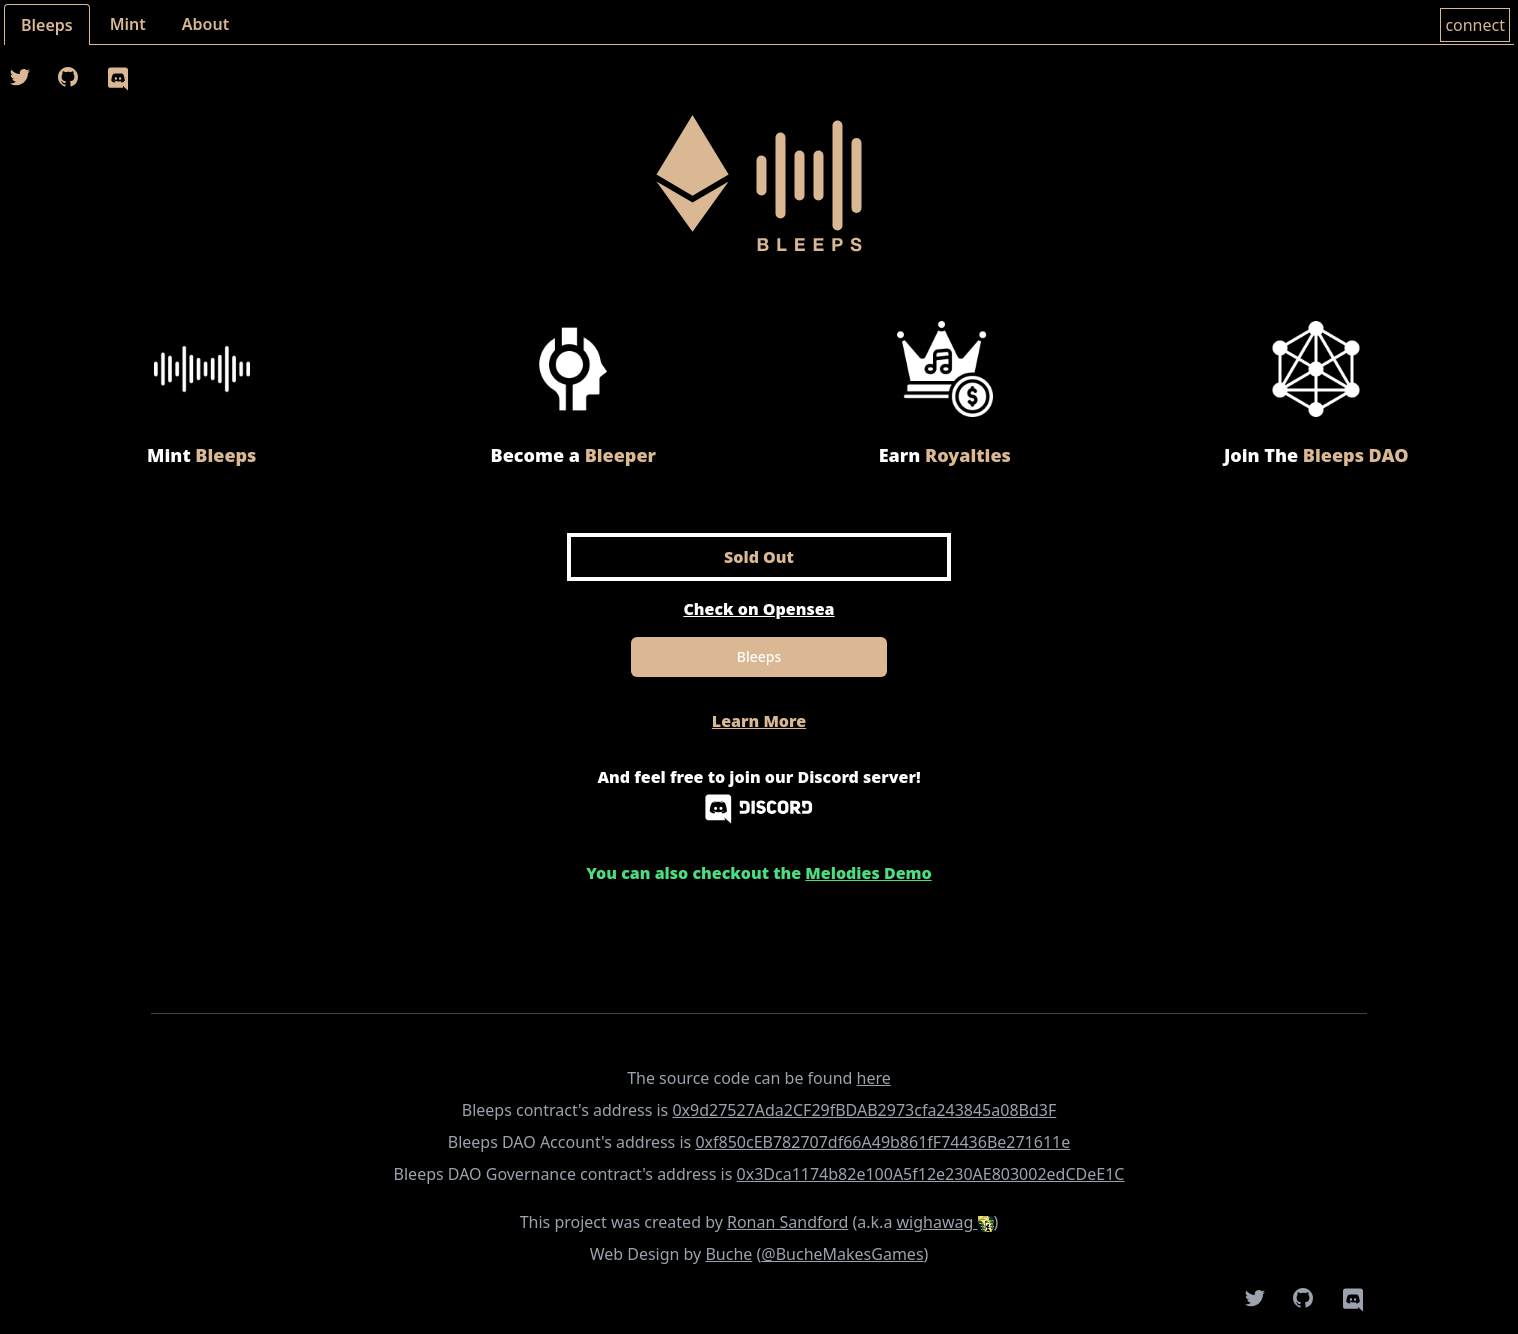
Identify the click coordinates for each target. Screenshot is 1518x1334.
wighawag (945, 1222)
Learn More (759, 721)
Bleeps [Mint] (759, 656)
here (874, 1078)
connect (1475, 25)
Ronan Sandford (787, 1222)
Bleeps (47, 25)
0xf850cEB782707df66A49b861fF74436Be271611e (882, 1142)
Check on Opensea (758, 609)
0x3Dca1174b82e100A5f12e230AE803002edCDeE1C (931, 1174)
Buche (728, 1254)
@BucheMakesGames (842, 1254)
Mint (128, 24)
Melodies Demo (868, 873)
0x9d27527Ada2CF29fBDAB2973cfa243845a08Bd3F (864, 1110)
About (205, 24)
